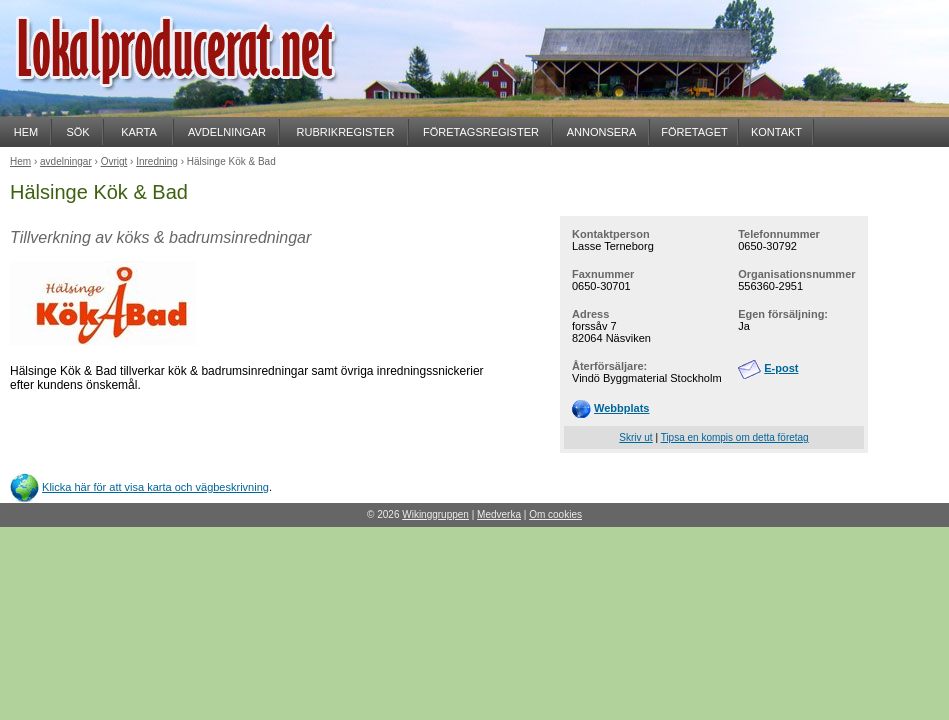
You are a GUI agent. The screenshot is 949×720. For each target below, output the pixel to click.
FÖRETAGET (694, 132)
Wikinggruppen (435, 514)
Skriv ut (635, 437)
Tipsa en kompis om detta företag (735, 437)
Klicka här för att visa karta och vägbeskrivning (155, 487)
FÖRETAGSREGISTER (481, 132)
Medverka (499, 514)
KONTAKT (776, 132)
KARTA (139, 132)
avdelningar (66, 161)
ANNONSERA (602, 132)
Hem (20, 161)
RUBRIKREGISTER (346, 132)
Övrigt (114, 161)
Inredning (157, 161)
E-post (781, 368)
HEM (26, 132)
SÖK (77, 132)
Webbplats (621, 408)
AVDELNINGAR (227, 132)
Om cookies (555, 514)
